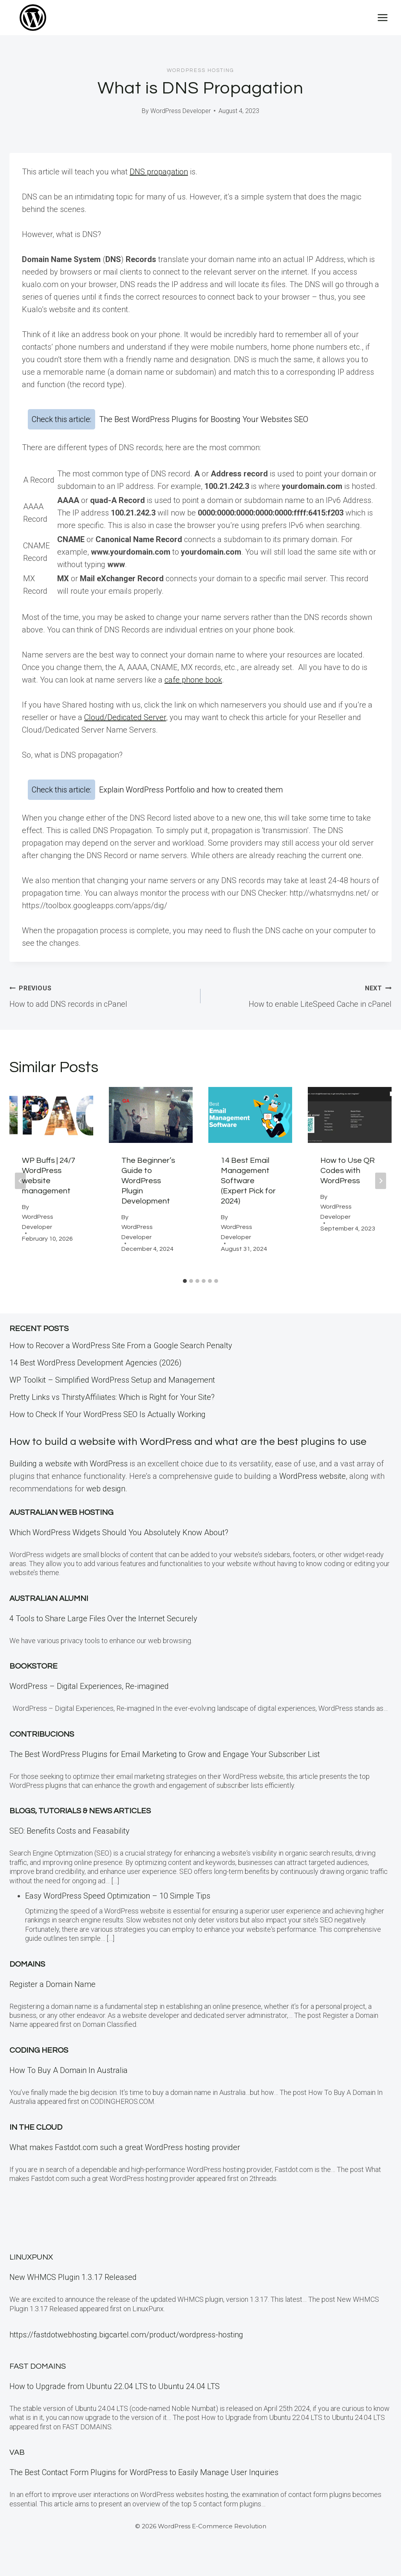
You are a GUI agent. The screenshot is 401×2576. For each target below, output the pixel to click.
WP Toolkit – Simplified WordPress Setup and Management (112, 1380)
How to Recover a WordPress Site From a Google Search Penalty (120, 1345)
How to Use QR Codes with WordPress (347, 1171)
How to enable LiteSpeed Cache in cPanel (300, 995)
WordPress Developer (180, 111)
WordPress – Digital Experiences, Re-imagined (89, 1702)
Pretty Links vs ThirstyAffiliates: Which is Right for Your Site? (112, 1397)
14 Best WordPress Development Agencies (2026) (95, 1362)
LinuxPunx (31, 2257)
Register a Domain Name (52, 2000)
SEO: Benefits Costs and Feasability (69, 1847)
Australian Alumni (48, 1615)
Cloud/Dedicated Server (125, 717)
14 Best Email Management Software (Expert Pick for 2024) (248, 1181)
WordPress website (312, 1492)
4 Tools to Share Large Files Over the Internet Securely (103, 1634)
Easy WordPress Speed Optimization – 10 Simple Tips (117, 1912)
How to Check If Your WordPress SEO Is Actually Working (107, 1414)
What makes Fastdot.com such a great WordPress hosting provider (124, 2163)
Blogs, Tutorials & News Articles (80, 1827)
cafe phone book (193, 679)
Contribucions (41, 1750)
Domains (27, 1980)
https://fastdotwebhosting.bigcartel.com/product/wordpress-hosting (126, 2334)
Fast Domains (37, 2366)
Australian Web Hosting (61, 1528)
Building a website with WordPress (68, 1479)
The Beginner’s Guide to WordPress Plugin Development (148, 1181)
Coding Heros (38, 2066)
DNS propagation (159, 171)
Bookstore (33, 1683)
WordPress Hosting (200, 70)
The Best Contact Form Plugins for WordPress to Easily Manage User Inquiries (143, 2472)
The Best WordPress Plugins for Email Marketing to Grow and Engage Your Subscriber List (164, 1770)
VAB (17, 2452)
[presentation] (51, 1115)
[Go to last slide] (20, 1181)
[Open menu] (382, 17)
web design (105, 1504)
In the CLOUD (35, 2143)
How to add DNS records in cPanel (101, 995)
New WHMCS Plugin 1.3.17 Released (73, 2277)
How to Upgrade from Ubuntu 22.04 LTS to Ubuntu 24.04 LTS (114, 2386)
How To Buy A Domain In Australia (68, 2086)
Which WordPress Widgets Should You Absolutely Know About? (118, 1548)
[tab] (185, 1281)
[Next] (380, 1181)
